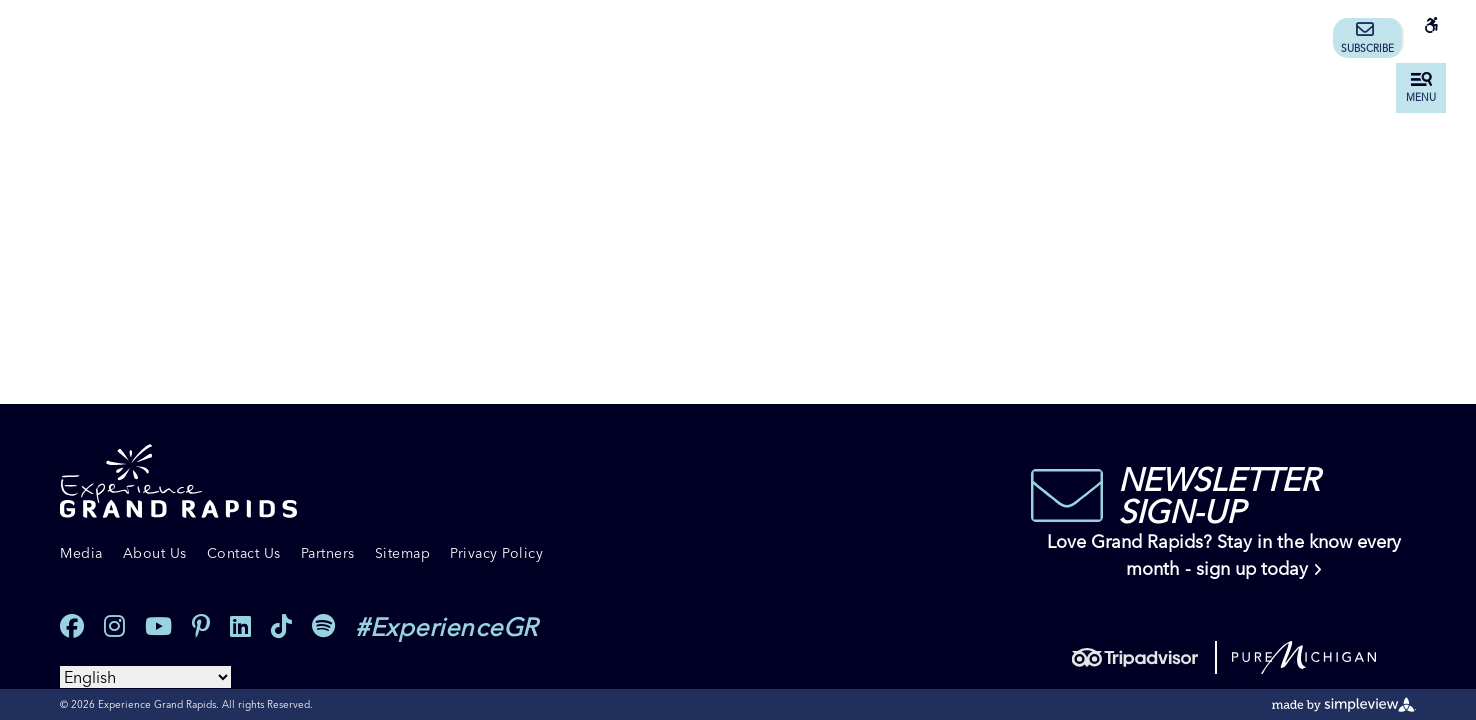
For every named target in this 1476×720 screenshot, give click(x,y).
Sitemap (403, 553)
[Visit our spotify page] (323, 626)
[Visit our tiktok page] (281, 626)
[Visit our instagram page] (114, 626)
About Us (155, 553)
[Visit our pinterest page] (201, 626)
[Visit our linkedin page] (240, 626)
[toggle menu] (1421, 88)
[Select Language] (145, 677)
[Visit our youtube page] (158, 626)
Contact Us (244, 553)
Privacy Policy (496, 553)
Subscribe (1367, 38)
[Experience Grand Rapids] (178, 481)
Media (81, 553)
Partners (328, 553)
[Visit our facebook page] (72, 626)
